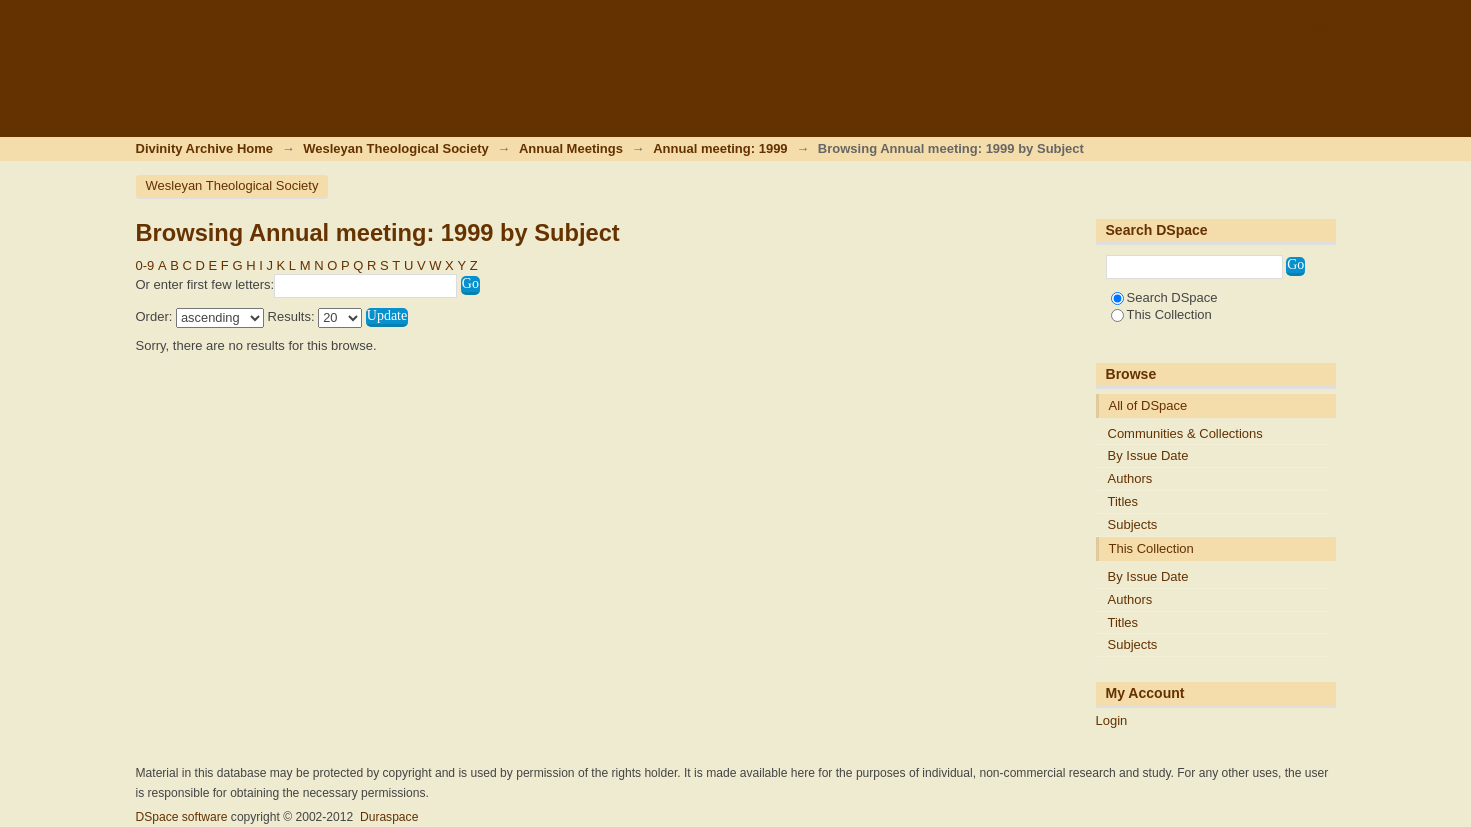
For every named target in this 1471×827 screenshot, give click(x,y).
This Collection (1161, 314)
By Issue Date (1148, 455)
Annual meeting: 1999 (720, 148)
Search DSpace (1164, 297)
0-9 (145, 265)
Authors (1130, 478)
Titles (1123, 501)
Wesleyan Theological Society (395, 148)
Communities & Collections (1185, 433)
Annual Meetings (571, 148)
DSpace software (182, 817)
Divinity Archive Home (205, 148)
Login (1320, 24)
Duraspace (389, 817)
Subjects (1133, 524)
